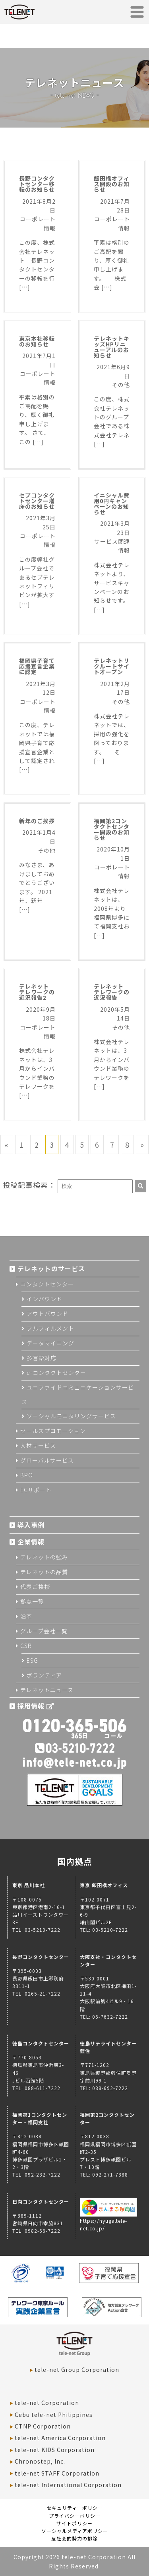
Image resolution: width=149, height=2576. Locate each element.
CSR (26, 1646)
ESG (32, 1660)
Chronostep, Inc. (40, 2461)
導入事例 (31, 1525)
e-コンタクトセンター (56, 1372)
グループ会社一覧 (44, 1631)
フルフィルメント (50, 1328)
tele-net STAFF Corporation (57, 2473)
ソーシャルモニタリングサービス (71, 1416)
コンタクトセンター (47, 1284)
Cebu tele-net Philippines (54, 2415)
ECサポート (36, 1490)
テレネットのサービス (51, 1268)
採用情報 (35, 1706)
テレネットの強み (44, 1557)
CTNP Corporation (43, 2426)
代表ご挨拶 (35, 1587)
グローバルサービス (47, 1460)
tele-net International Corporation (68, 2485)
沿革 (26, 1616)
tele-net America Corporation (60, 2438)
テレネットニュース (47, 1690)
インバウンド (44, 1299)
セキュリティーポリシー (74, 2507)
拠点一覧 (32, 1601)
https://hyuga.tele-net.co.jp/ (108, 2220)
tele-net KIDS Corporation (55, 2450)
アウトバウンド (47, 1313)
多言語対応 (41, 1358)
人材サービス (38, 1445)
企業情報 (31, 1541)
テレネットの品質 (44, 1572)
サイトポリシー (74, 2523)
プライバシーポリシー (75, 2515)
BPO (26, 1475)
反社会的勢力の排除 (74, 2538)
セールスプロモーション (53, 1431)
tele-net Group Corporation (77, 2369)
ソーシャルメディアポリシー (74, 2530)
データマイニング (50, 1343)
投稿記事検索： (29, 1185)
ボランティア (44, 1675)
